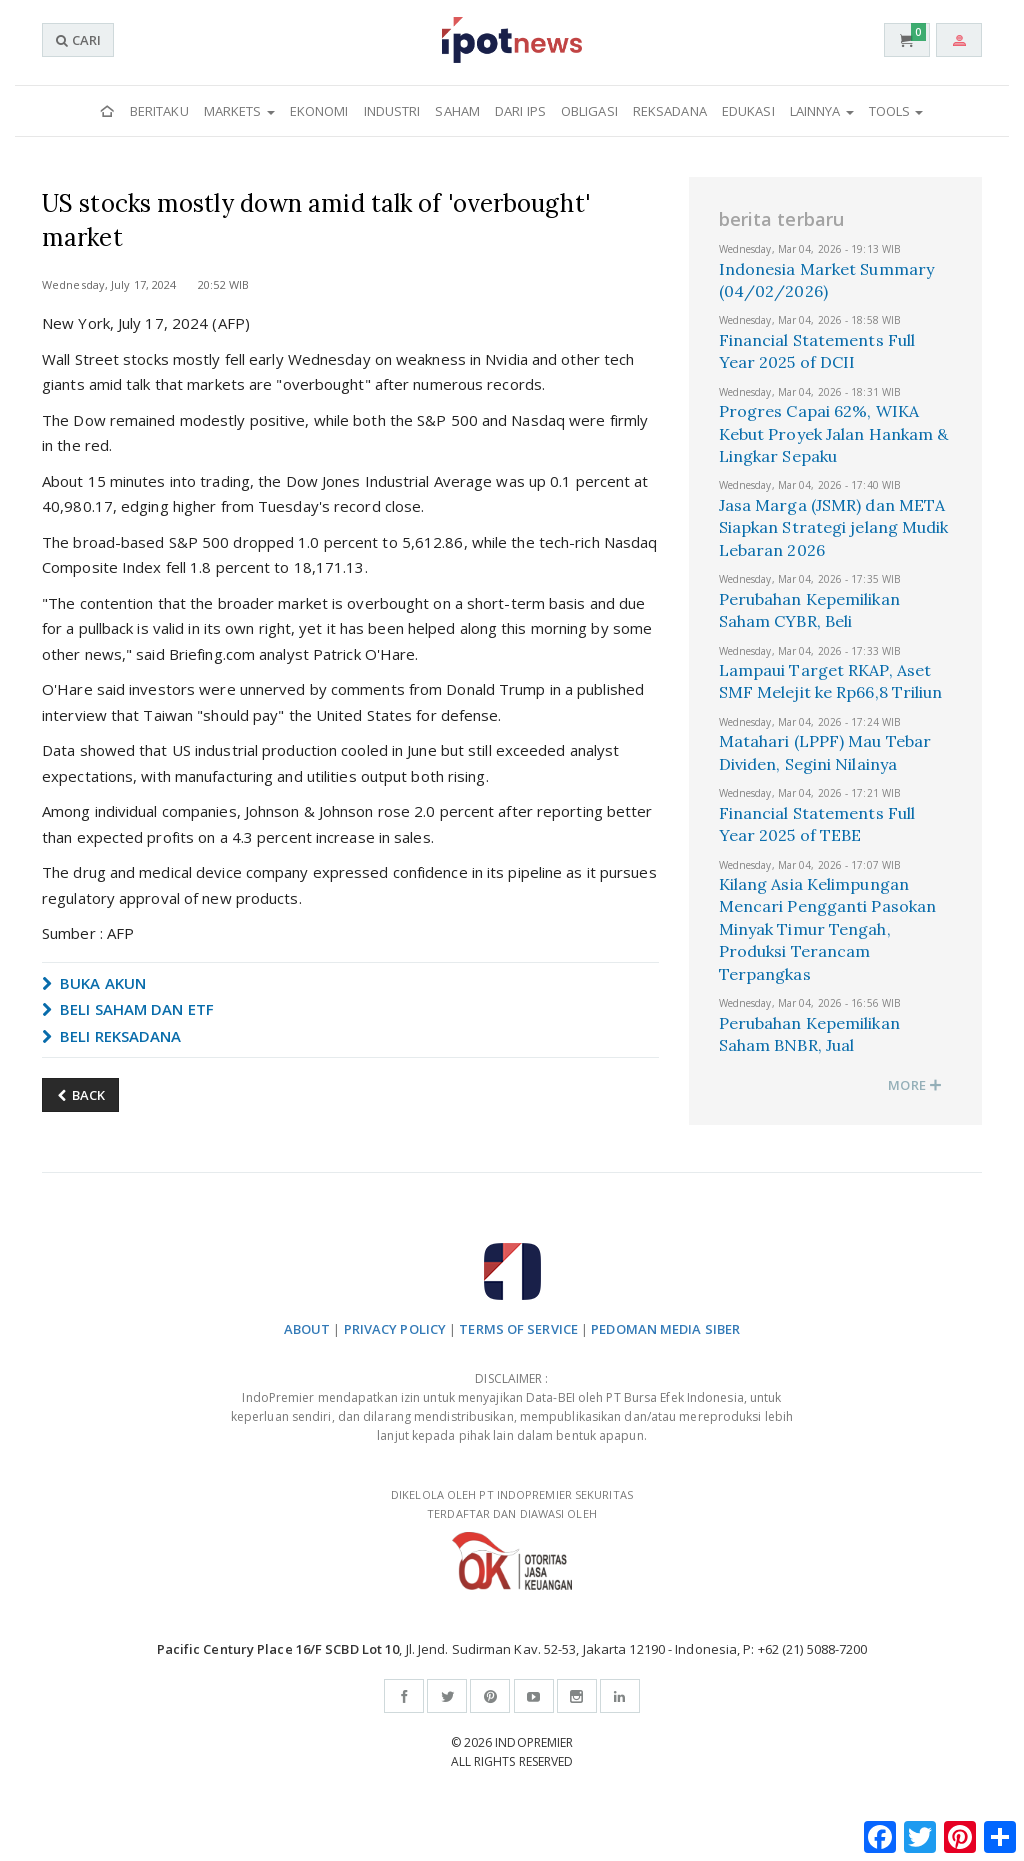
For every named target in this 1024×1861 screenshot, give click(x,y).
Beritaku (159, 111)
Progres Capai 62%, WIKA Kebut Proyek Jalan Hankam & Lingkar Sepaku (834, 433)
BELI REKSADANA (112, 1036)
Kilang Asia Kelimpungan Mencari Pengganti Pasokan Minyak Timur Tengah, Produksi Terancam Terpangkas (828, 929)
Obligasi (589, 111)
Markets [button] (239, 111)
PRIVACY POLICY (395, 1329)
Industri (392, 111)
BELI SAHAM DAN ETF (128, 1009)
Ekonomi (319, 111)
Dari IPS (520, 111)
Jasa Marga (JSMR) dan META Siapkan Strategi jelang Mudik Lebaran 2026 (834, 527)
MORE (915, 1085)
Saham (457, 111)
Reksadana (670, 111)
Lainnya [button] (822, 111)
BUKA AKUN (94, 983)
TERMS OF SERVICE (518, 1329)
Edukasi (748, 111)
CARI (78, 40)
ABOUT (307, 1329)
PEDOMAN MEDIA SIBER (665, 1329)
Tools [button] (896, 111)
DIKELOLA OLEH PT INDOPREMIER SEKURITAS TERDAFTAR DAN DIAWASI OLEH (512, 1538)
